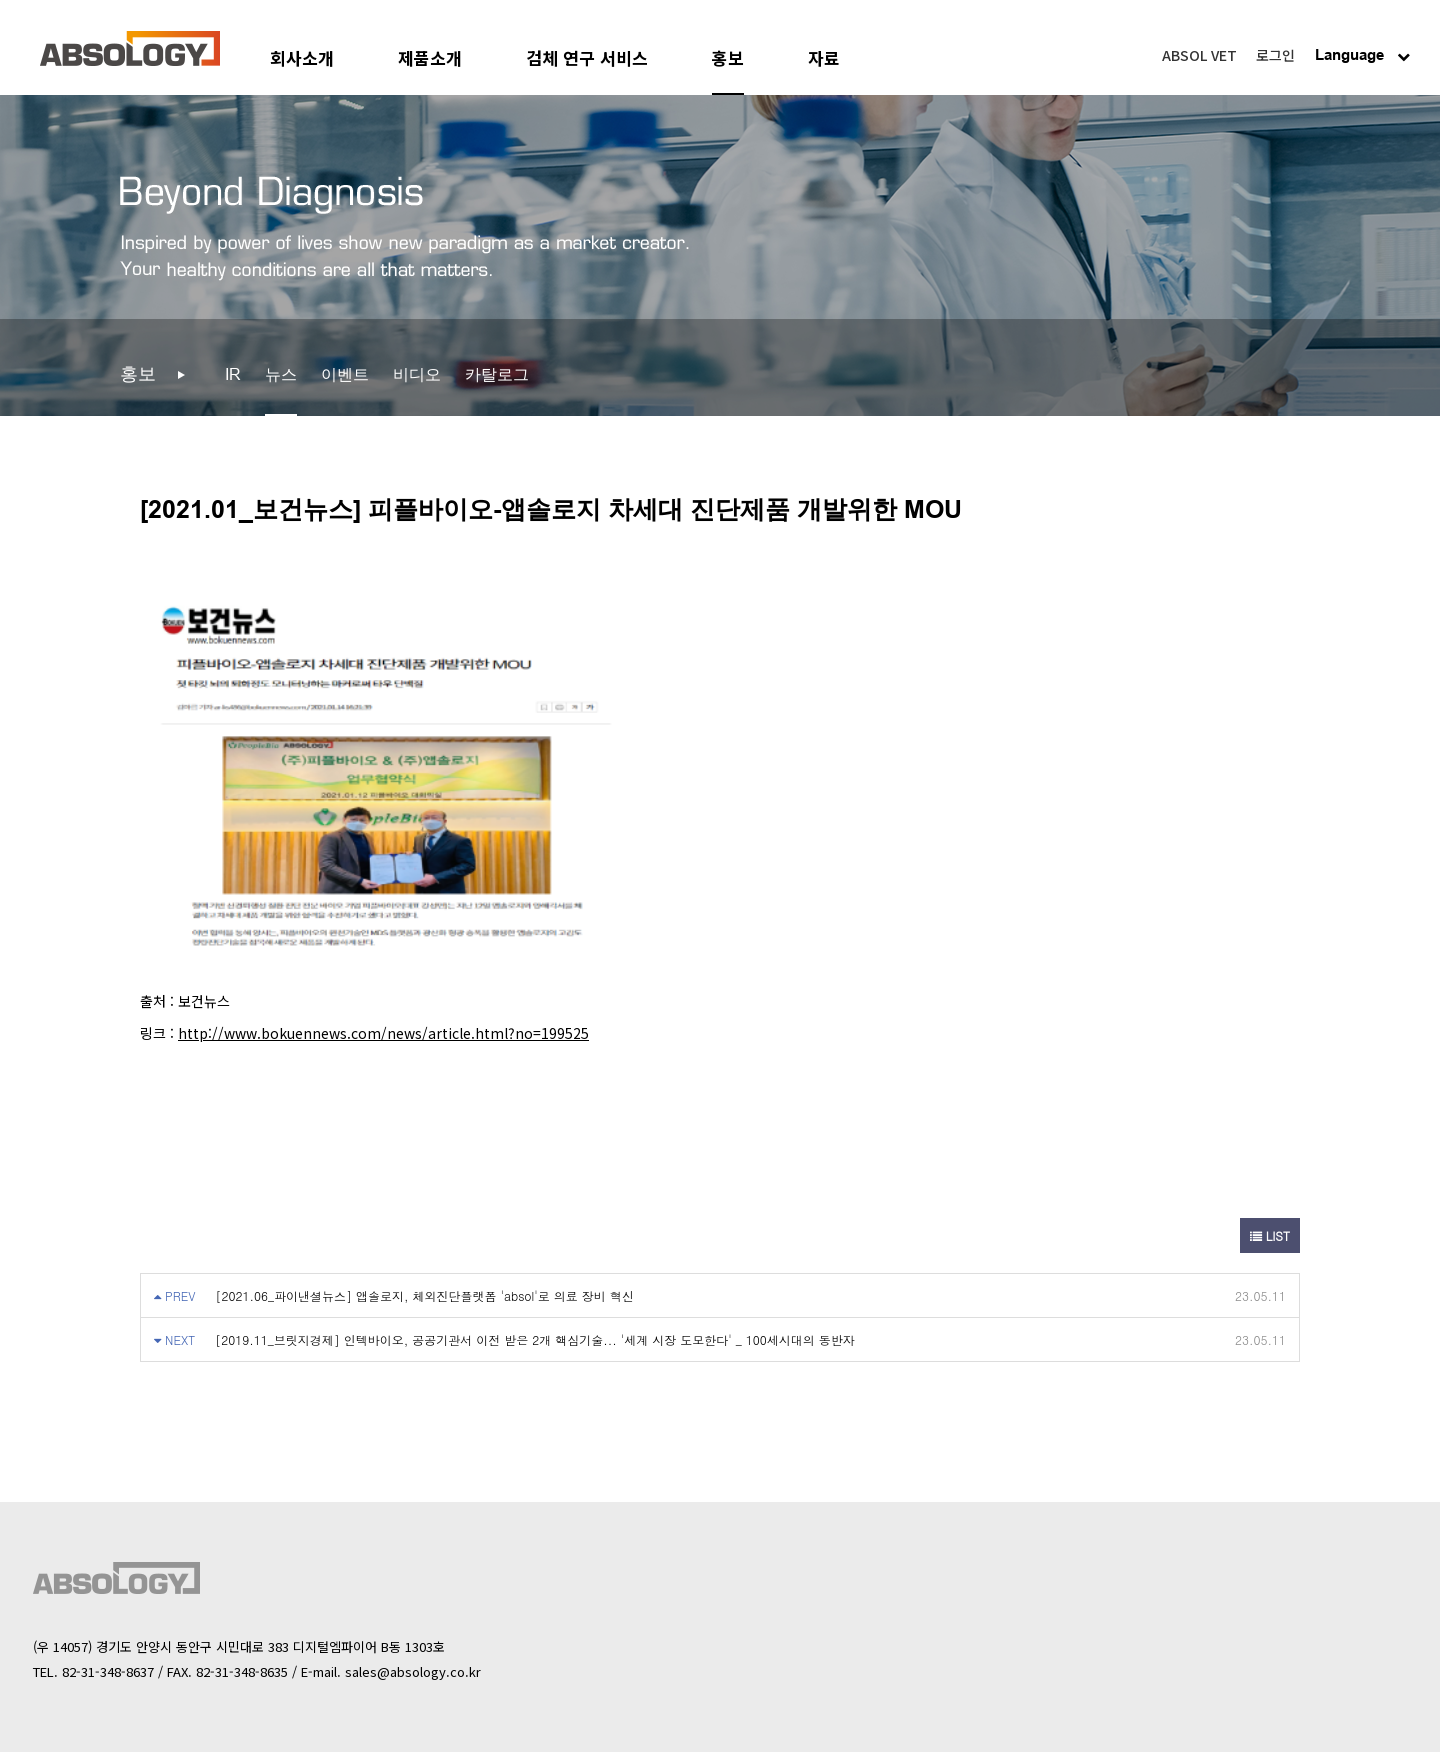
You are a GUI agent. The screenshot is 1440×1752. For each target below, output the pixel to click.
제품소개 (430, 57)
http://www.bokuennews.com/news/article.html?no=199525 (383, 1033)
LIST (1270, 1235)
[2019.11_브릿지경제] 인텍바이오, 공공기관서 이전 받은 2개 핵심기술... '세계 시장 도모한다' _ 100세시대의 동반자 (535, 1339)
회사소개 (302, 57)
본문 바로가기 (0, 0)
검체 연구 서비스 (587, 57)
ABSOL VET (1199, 55)
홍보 (728, 57)
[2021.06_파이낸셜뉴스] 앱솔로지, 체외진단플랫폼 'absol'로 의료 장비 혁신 (425, 1295)
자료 (824, 57)
